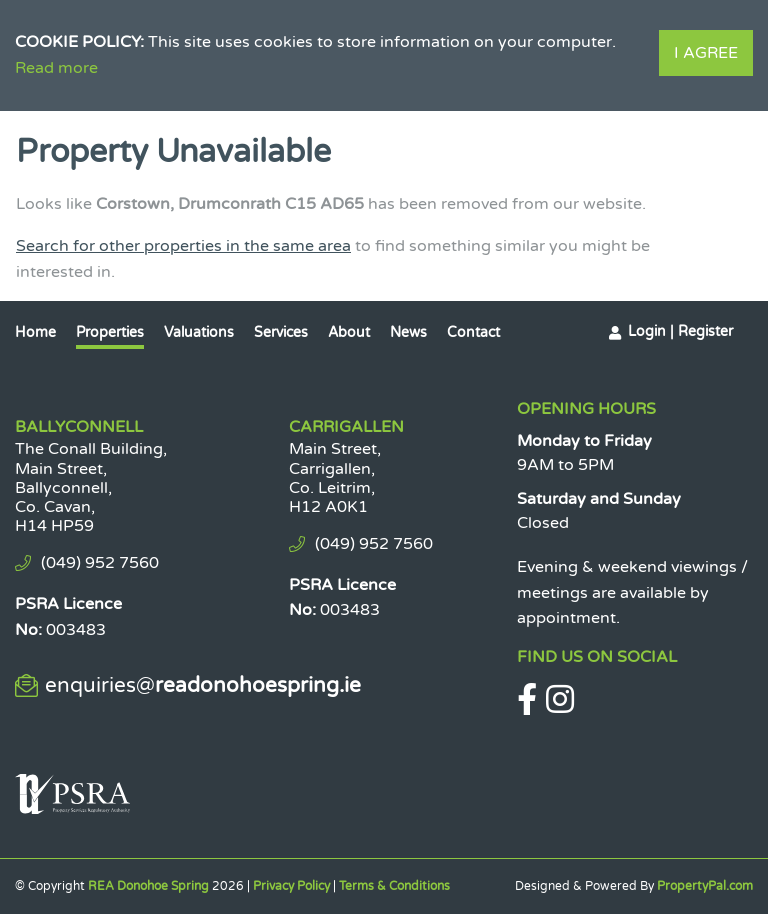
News (408, 332)
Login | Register (680, 331)
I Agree (706, 53)
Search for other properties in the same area (183, 246)
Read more (56, 68)
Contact (473, 332)
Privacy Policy (291, 886)
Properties (110, 332)
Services (281, 332)
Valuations (199, 332)
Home (35, 332)
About (349, 332)
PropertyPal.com (705, 886)
